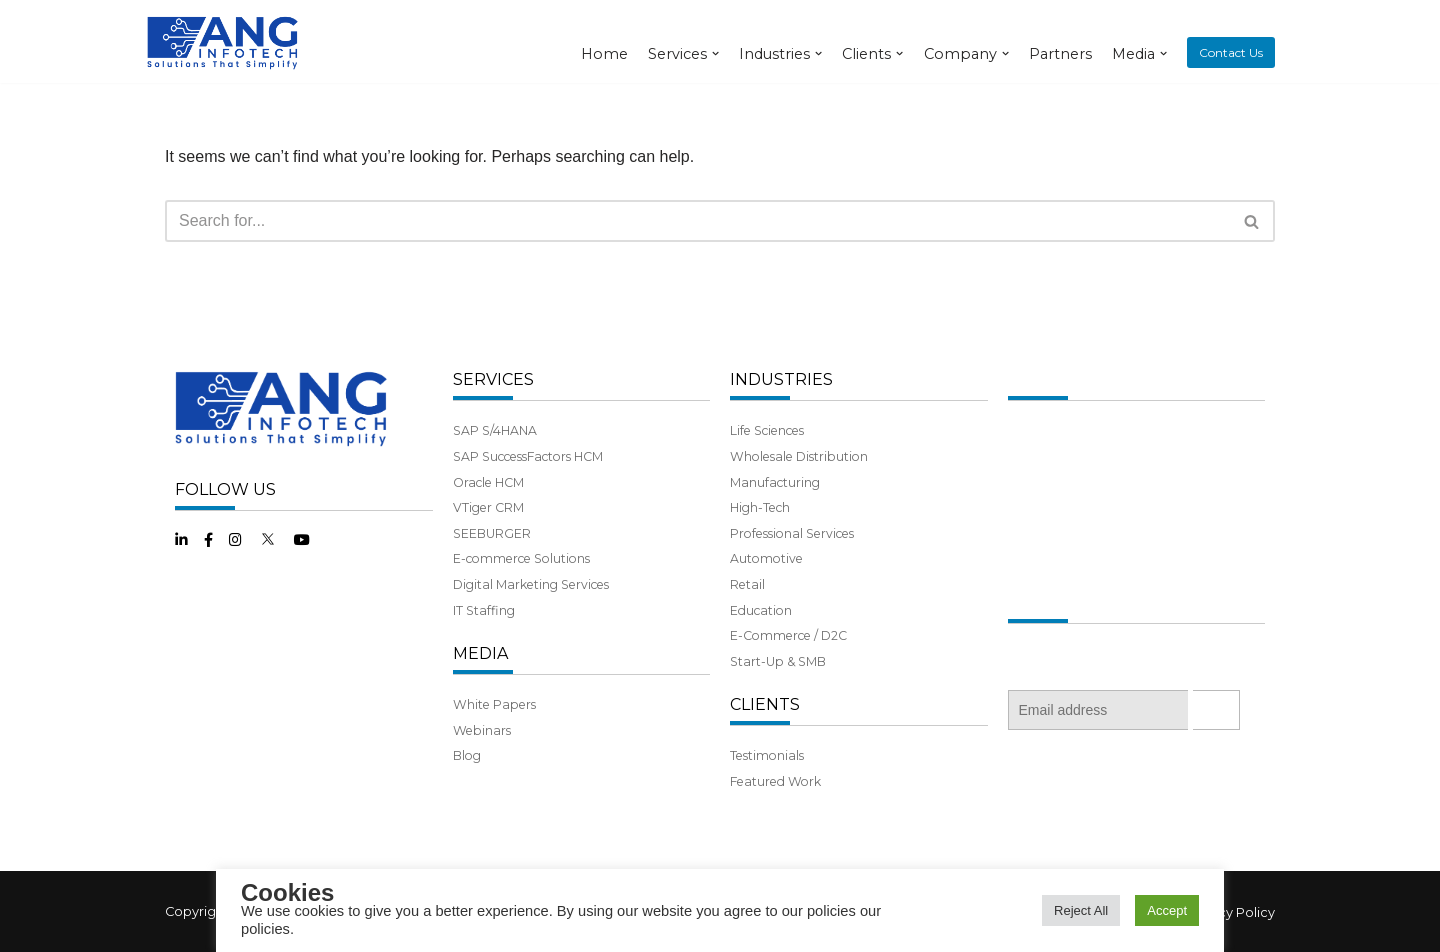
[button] (1251, 221)
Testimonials (767, 755)
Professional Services (792, 533)
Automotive (766, 558)
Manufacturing (775, 482)
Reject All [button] (1081, 910)
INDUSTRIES (781, 379)
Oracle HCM (488, 482)
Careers (1031, 558)
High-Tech (760, 507)
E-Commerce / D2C (788, 635)
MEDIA (480, 653)
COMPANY (1050, 379)
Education (761, 610)
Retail (747, 584)
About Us (1036, 430)
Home (604, 54)
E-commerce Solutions (521, 558)
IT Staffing (484, 610)
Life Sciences (767, 430)
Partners (1060, 54)
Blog (467, 755)
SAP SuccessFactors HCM (528, 456)
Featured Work (775, 781)
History (1029, 456)
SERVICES (493, 379)
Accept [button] (1167, 910)
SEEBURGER (492, 533)
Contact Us (1231, 52)
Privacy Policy (1230, 912)
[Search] (697, 221)
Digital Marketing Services (531, 584)
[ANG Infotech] (225, 41)
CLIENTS (765, 704)
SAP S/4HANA (495, 430)
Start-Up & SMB (778, 661)
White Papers (494, 704)
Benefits (1032, 533)
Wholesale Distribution (799, 456)
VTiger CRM (488, 507)
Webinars (482, 730)
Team (1025, 482)
